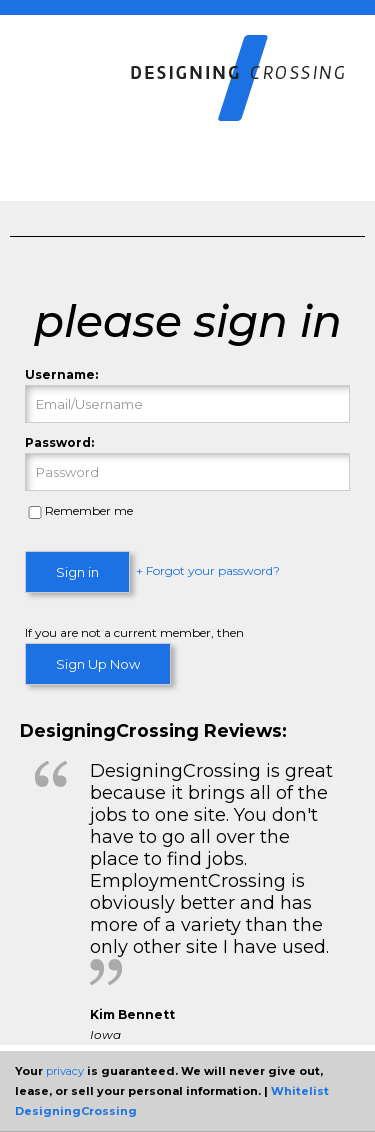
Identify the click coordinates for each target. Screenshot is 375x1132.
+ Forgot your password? (208, 571)
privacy (65, 1071)
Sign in (77, 572)
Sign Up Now (98, 664)
